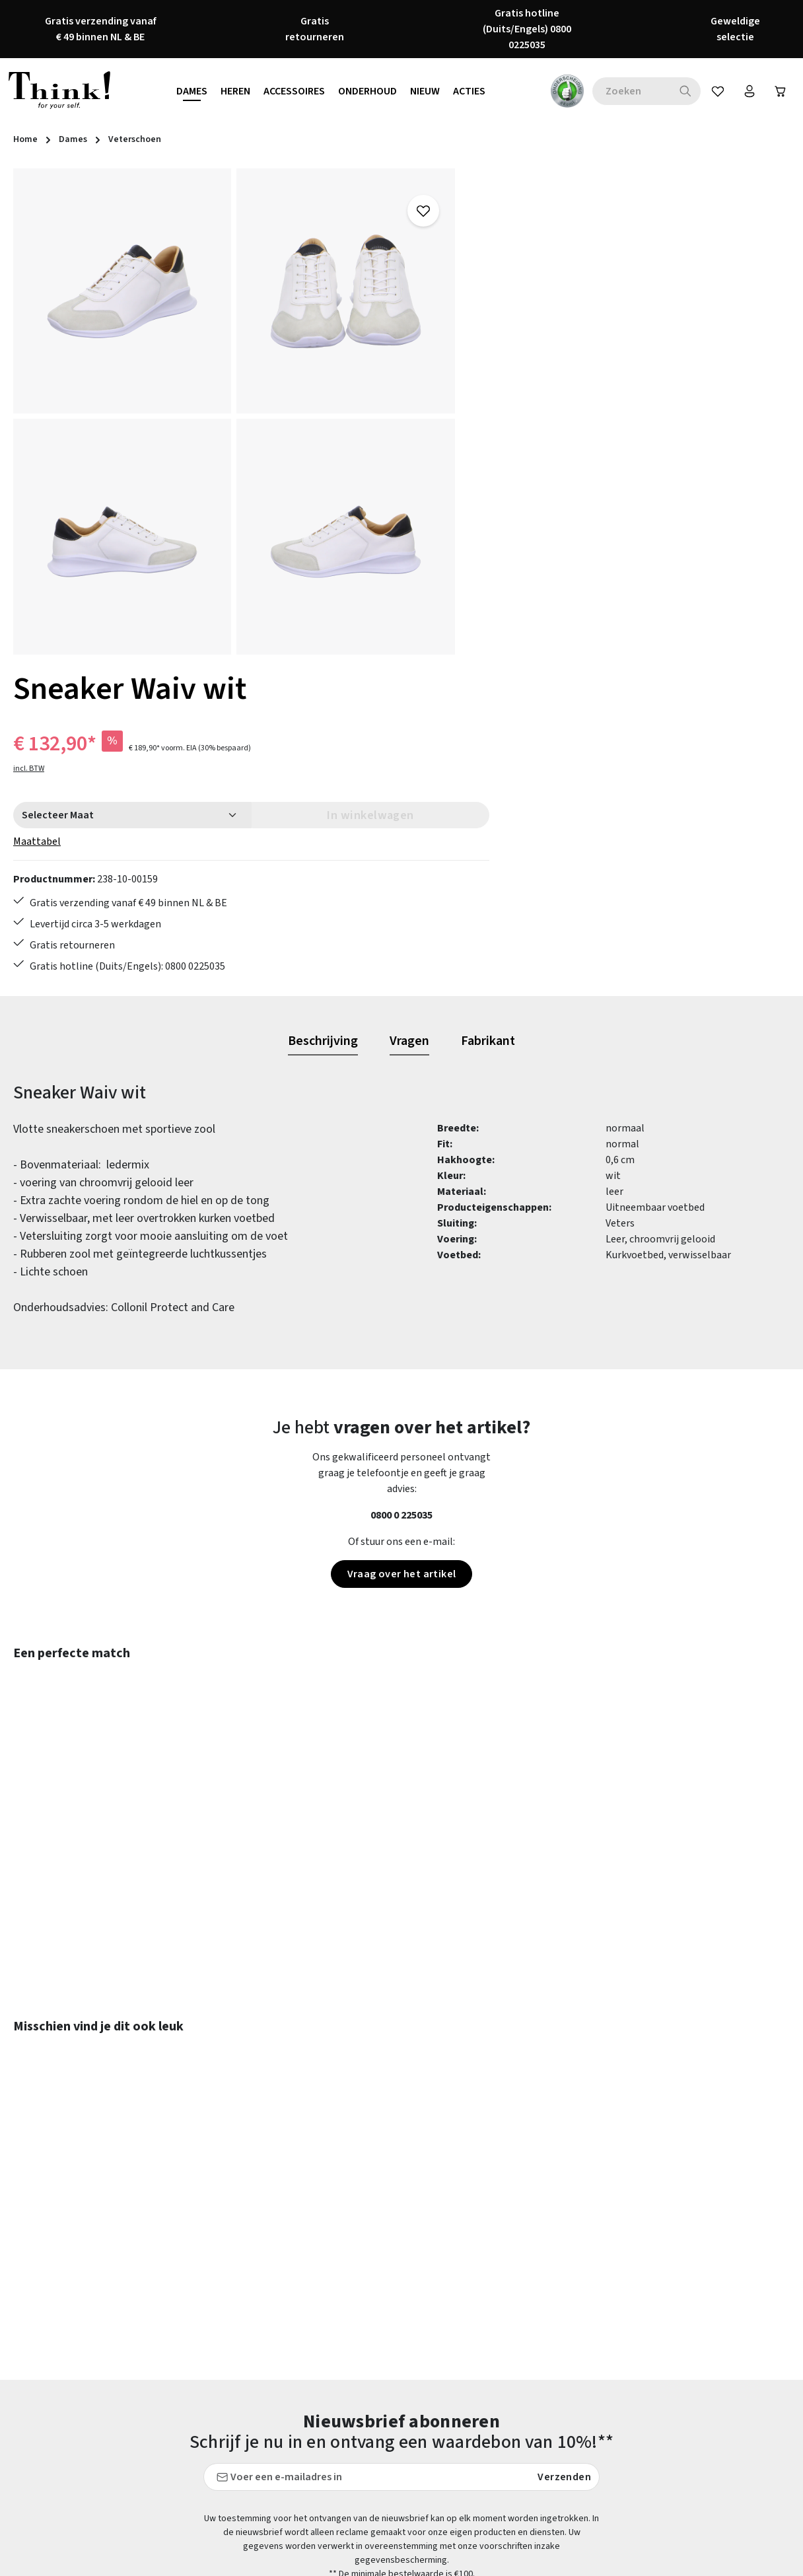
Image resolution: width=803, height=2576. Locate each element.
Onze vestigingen (521, 2418)
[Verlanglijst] (712, 91)
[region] (234, 411)
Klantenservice (315, 2323)
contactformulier (101, 2329)
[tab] (323, 713)
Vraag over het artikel (401, 1245)
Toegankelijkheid (320, 2442)
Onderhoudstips (317, 2370)
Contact (299, 2299)
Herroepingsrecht (522, 2347)
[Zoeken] (679, 91)
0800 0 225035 (401, 1187)
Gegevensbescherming (532, 2323)
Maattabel (505, 329)
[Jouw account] (745, 91)
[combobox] (624, 91)
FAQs (492, 2275)
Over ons (501, 2394)
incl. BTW (496, 256)
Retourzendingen (320, 2394)
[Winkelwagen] (778, 91)
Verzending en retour (328, 2418)
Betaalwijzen (311, 2275)
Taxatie (498, 2465)
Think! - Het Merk (520, 2442)
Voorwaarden (511, 2370)
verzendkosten (492, 2562)
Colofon (499, 2299)
